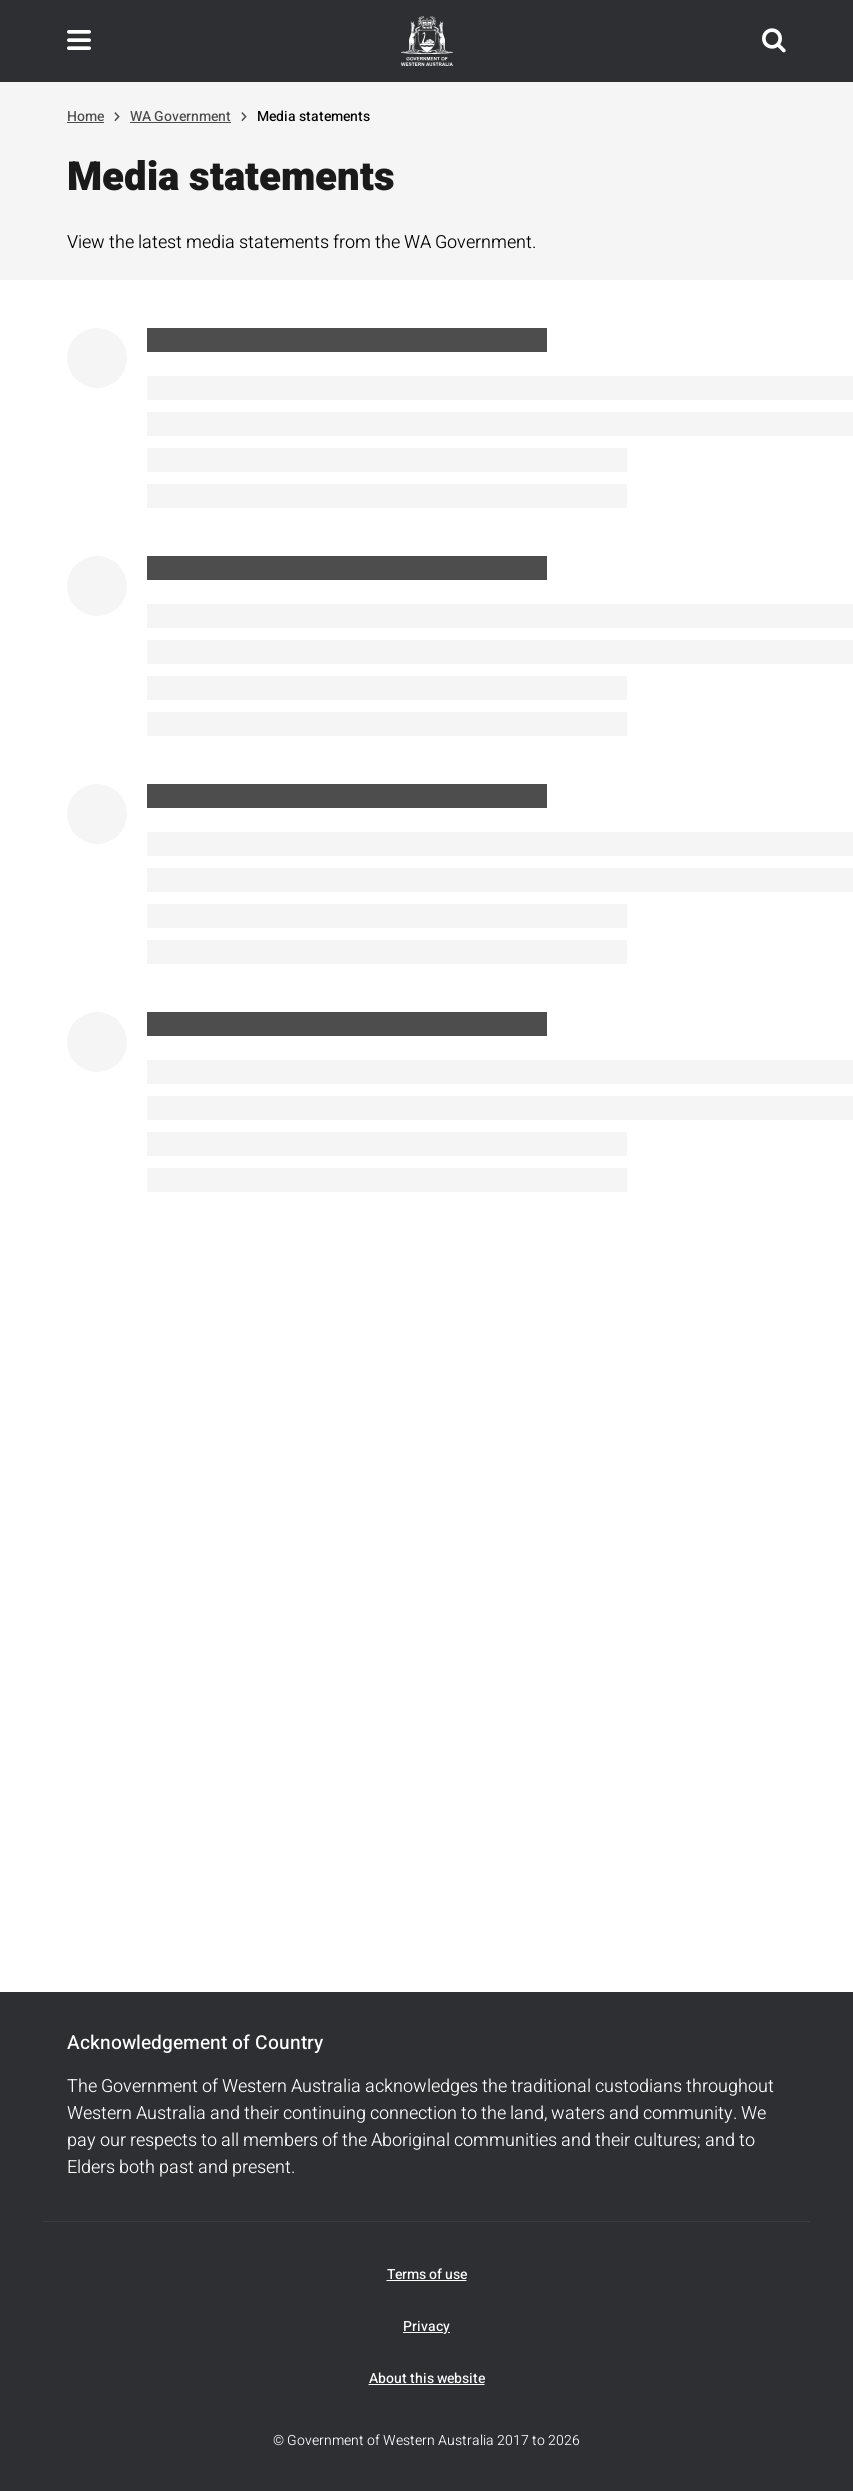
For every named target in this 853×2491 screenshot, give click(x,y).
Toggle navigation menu (79, 41)
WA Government (180, 116)
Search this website (774, 41)
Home (85, 116)
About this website (427, 2378)
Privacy (426, 2326)
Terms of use (427, 2274)
